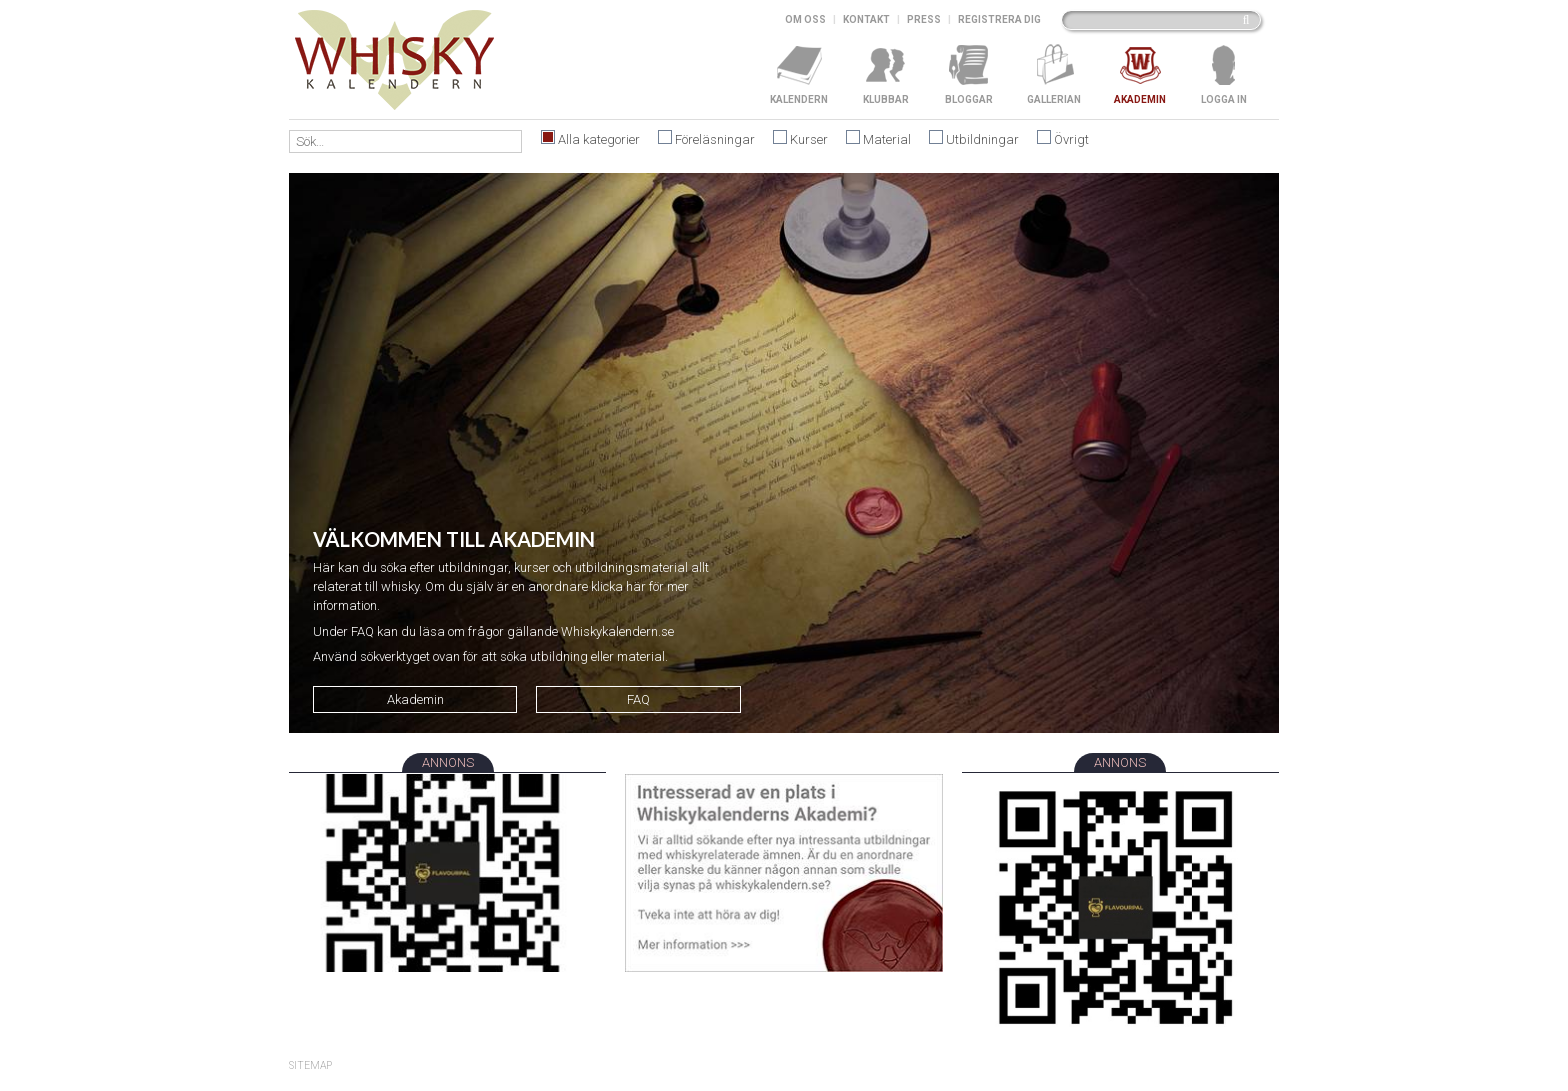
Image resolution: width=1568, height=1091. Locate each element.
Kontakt (866, 19)
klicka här (618, 586)
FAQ (638, 699)
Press (924, 19)
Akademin (415, 699)
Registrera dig (999, 19)
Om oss (805, 19)
